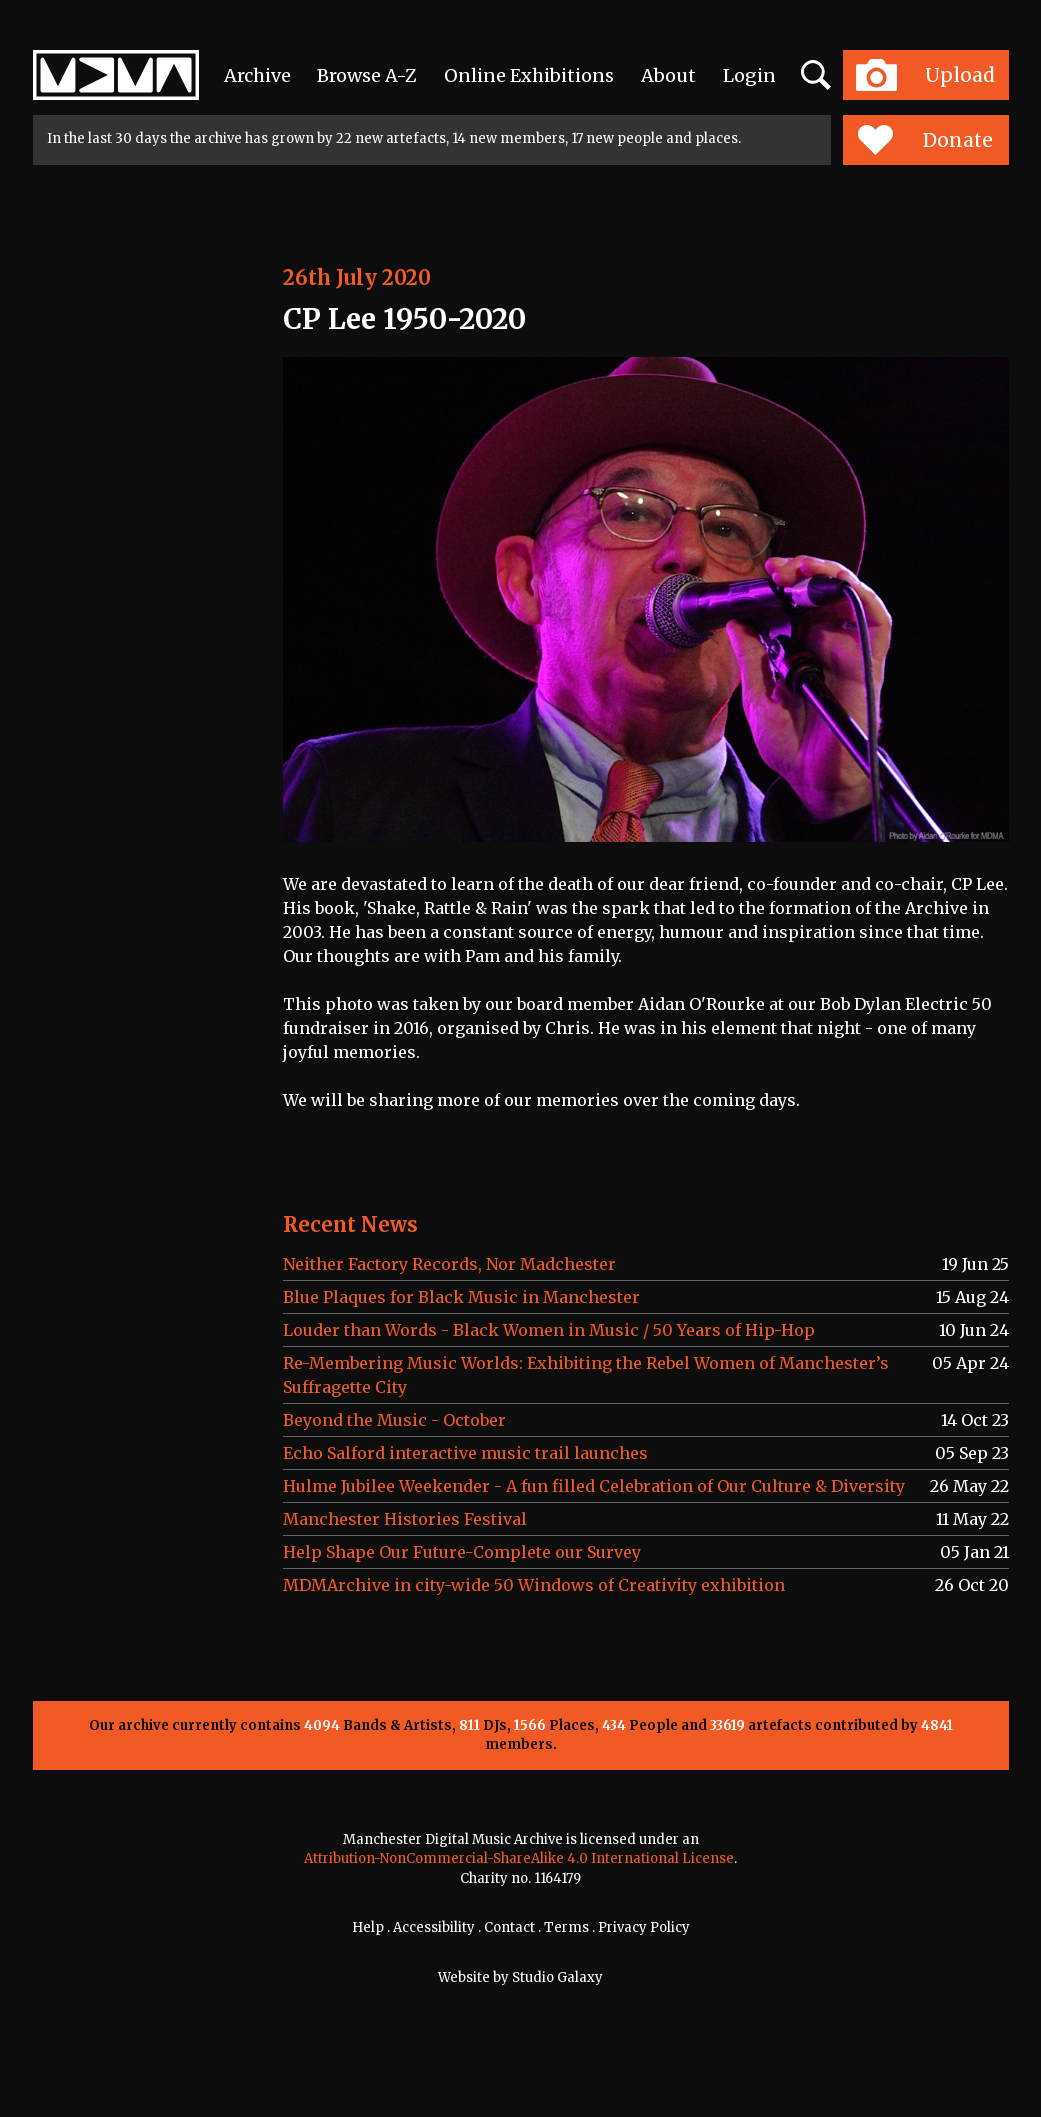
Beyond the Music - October (394, 1420)
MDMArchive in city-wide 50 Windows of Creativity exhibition (534, 1585)
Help (368, 1927)
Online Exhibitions (529, 75)
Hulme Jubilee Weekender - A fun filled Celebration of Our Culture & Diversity (594, 1486)
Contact (509, 1927)
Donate (925, 140)
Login (749, 75)
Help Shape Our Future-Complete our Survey (462, 1552)
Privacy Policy (644, 1927)
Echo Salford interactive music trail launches (465, 1453)
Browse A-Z (367, 75)
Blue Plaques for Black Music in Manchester (461, 1297)
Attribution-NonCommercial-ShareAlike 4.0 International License (519, 1858)
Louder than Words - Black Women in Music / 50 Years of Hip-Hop (549, 1330)
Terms (566, 1927)
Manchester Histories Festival (405, 1519)
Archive (257, 75)
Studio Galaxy (557, 1977)
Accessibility (434, 1927)
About (668, 75)
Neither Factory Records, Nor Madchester (449, 1264)
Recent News (350, 1224)
